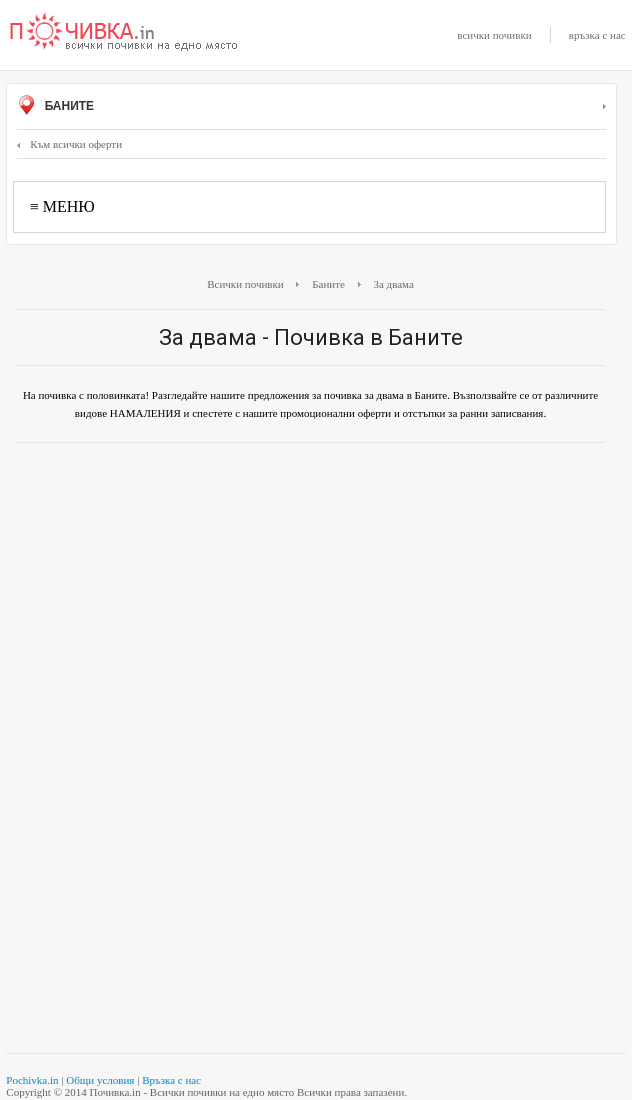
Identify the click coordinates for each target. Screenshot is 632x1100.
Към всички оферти (69, 144)
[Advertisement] (311, 603)
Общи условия (100, 1080)
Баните (311, 107)
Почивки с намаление (124, 33)
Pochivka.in (32, 1080)
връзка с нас (597, 35)
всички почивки (494, 35)
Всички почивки (245, 284)
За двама (393, 284)
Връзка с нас (171, 1080)
